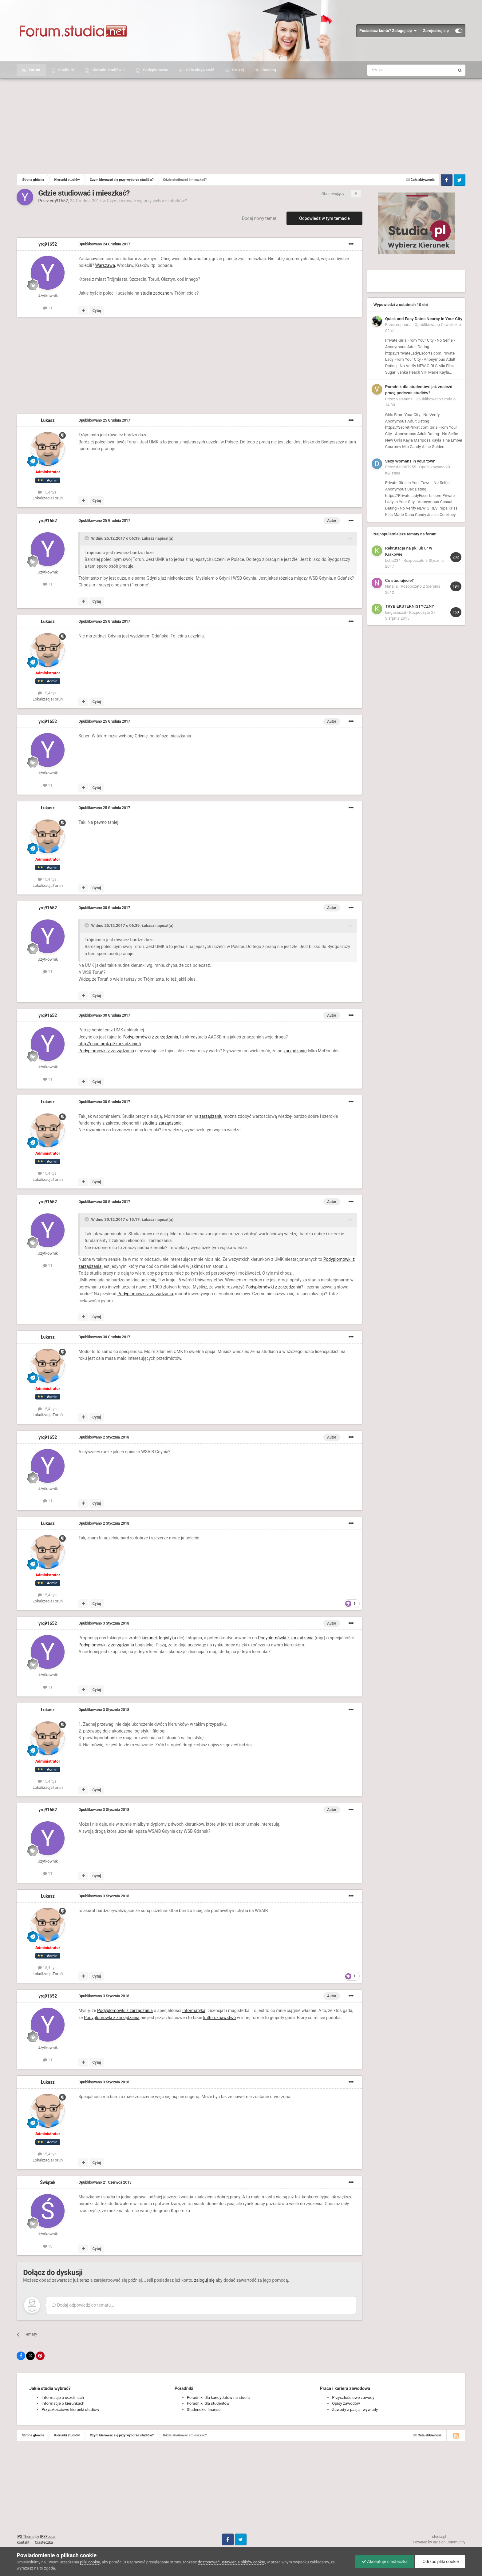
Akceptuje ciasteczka (385, 2561)
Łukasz (48, 420)
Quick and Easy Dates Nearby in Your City (423, 318)
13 (48, 2246)
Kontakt (23, 2542)
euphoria (404, 324)
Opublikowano (104, 244)
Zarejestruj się (436, 30)
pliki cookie (90, 2562)
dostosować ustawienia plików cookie (231, 2562)
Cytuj (97, 310)
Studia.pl (65, 70)
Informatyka (193, 2010)
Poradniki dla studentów (208, 2403)
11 (48, 308)
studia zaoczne (154, 293)
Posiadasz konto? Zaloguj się (388, 30)
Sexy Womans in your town (410, 460)
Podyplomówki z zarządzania (150, 1036)
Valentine (404, 399)
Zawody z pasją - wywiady (355, 2409)
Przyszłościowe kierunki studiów (70, 2409)
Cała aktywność (199, 70)
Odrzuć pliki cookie (440, 2561)
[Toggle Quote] (87, 538)
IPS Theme (25, 2536)
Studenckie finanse (203, 2409)
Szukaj (237, 70)
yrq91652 (59, 200)
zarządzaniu (294, 1050)
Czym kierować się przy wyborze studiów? (147, 200)
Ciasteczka (44, 2542)
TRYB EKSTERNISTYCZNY (409, 606)
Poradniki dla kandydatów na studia (218, 2397)
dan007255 (406, 467)
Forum (34, 70)
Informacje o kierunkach (62, 2403)
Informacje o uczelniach (62, 2397)
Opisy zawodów (346, 2403)
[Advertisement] (241, 125)
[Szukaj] (396, 70)
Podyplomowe (155, 70)
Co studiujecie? (399, 580)
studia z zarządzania (161, 1123)
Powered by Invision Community (439, 2542)
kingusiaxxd (395, 612)
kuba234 (393, 560)
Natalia (391, 586)
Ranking (268, 70)
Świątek (47, 2182)
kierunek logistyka (159, 1637)
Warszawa (105, 265)
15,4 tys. (47, 492)
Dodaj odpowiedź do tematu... (83, 2305)
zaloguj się (204, 2280)
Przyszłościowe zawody (353, 2397)
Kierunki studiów (106, 70)
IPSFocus (47, 2536)
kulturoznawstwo (219, 2017)
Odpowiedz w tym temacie (324, 218)
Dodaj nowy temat (259, 218)
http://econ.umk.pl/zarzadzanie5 (109, 1043)
